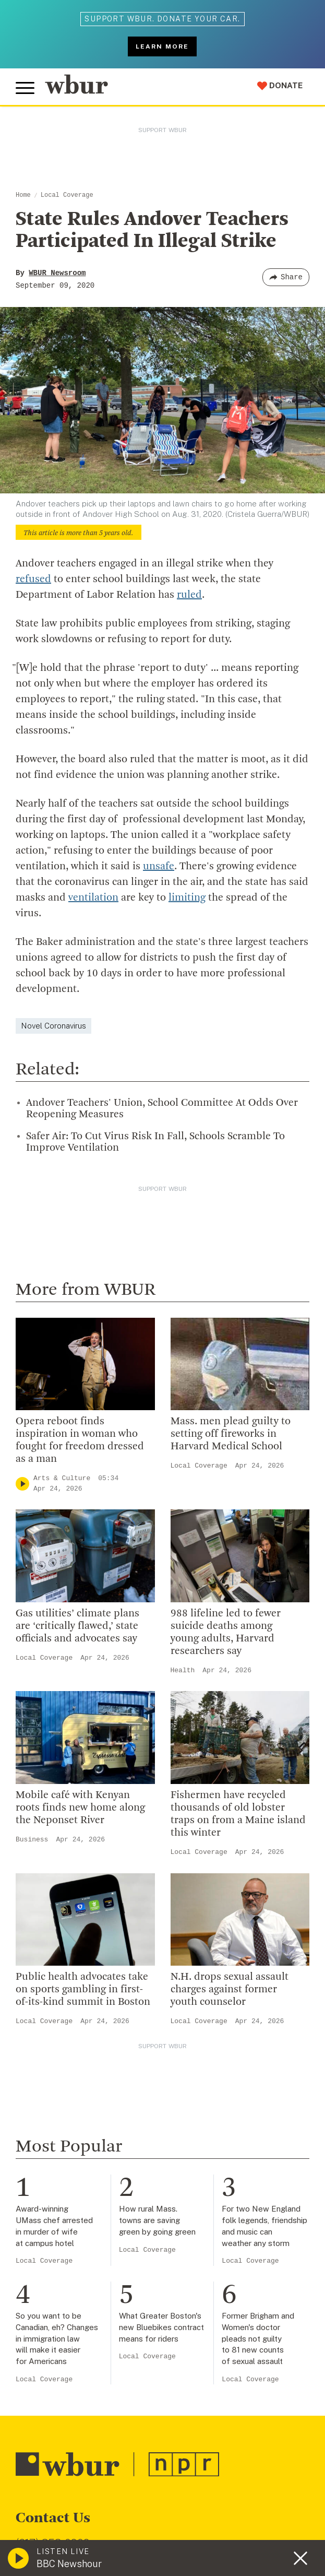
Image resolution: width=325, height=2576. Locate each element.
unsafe (158, 866)
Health (183, 1670)
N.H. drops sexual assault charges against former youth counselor (229, 1989)
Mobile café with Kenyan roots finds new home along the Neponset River (80, 1808)
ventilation (93, 898)
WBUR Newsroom (57, 273)
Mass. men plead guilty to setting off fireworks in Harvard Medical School (231, 1434)
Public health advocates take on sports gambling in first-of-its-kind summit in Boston (83, 1989)
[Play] (22, 1483)
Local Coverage (67, 195)
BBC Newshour (69, 2563)
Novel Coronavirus (53, 1025)
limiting (187, 898)
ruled (189, 595)
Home (23, 195)
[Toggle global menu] (25, 88)
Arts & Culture (61, 1478)
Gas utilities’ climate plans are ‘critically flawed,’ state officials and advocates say (77, 1626)
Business (32, 1840)
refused (33, 579)
